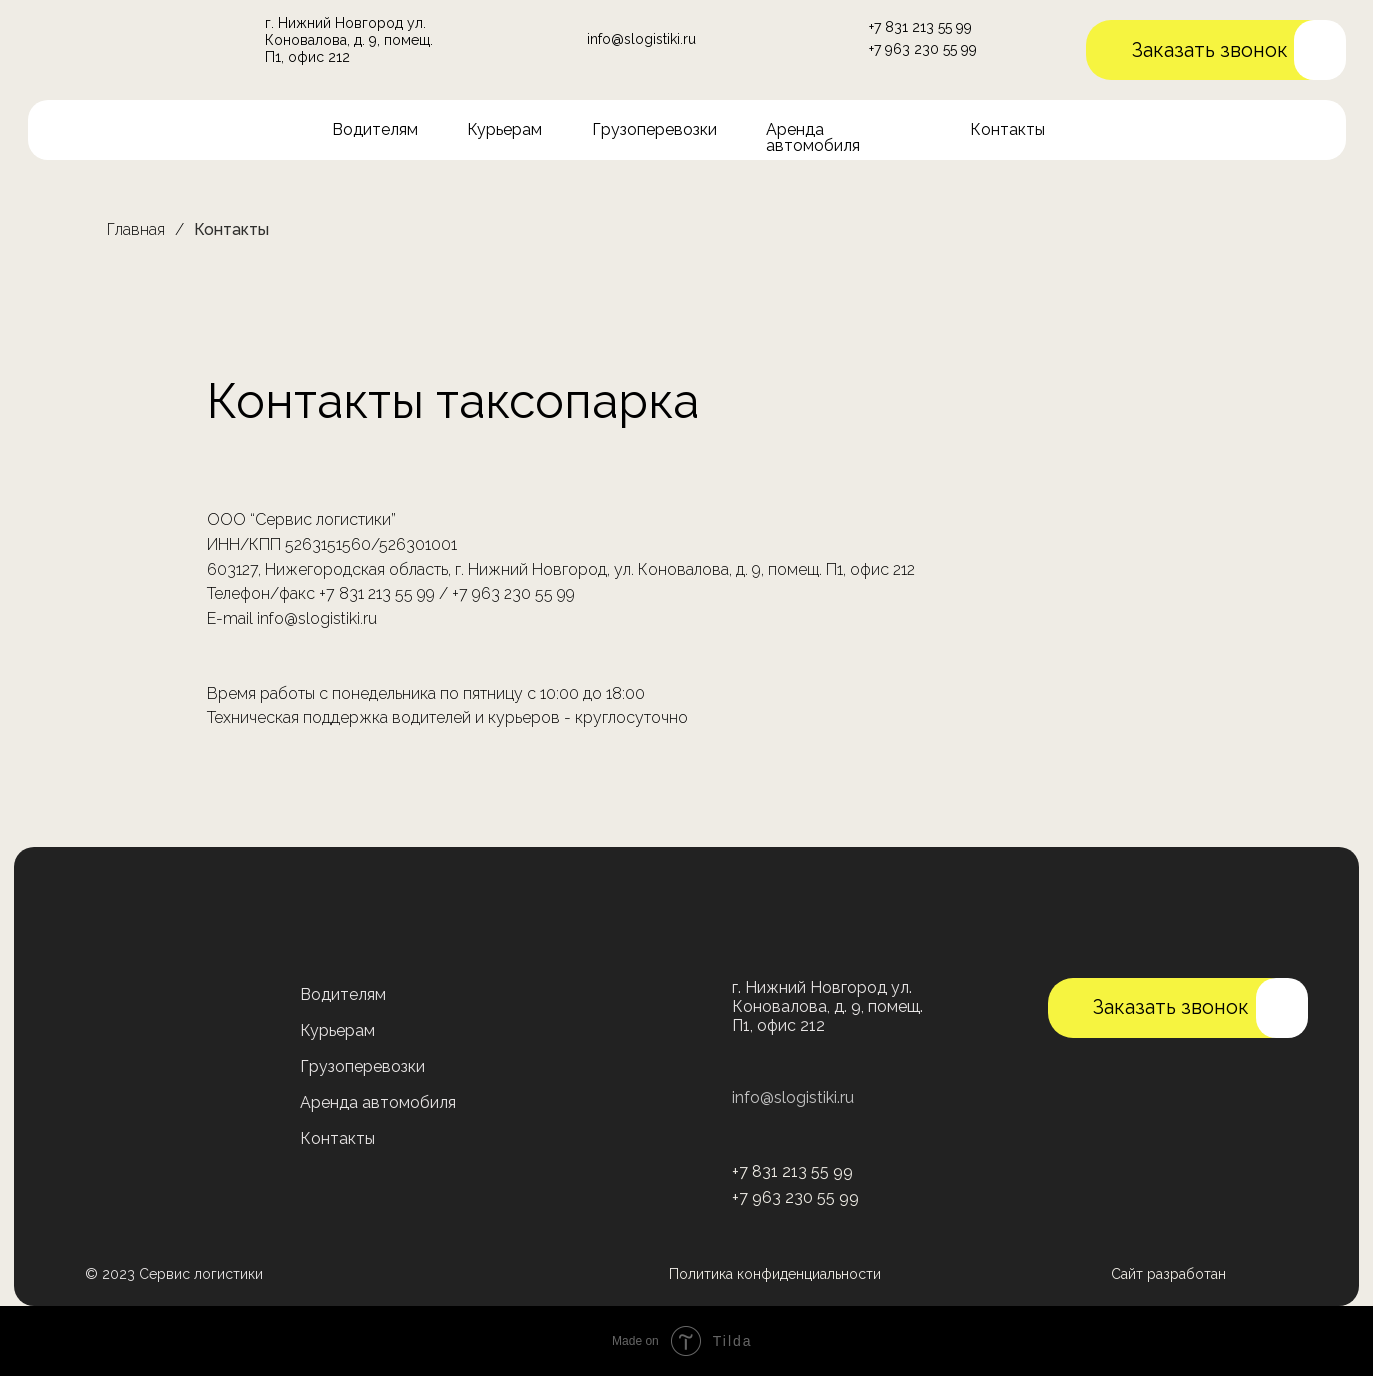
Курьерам (504, 129)
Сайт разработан (1168, 1274)
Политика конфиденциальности (775, 1274)
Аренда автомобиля (813, 137)
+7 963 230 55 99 (923, 49)
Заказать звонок (1210, 50)
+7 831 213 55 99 (920, 27)
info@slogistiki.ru (641, 39)
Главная (136, 229)
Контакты (1007, 129)
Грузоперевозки (654, 129)
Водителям (375, 129)
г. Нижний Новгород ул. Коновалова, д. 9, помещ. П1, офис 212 (349, 40)
